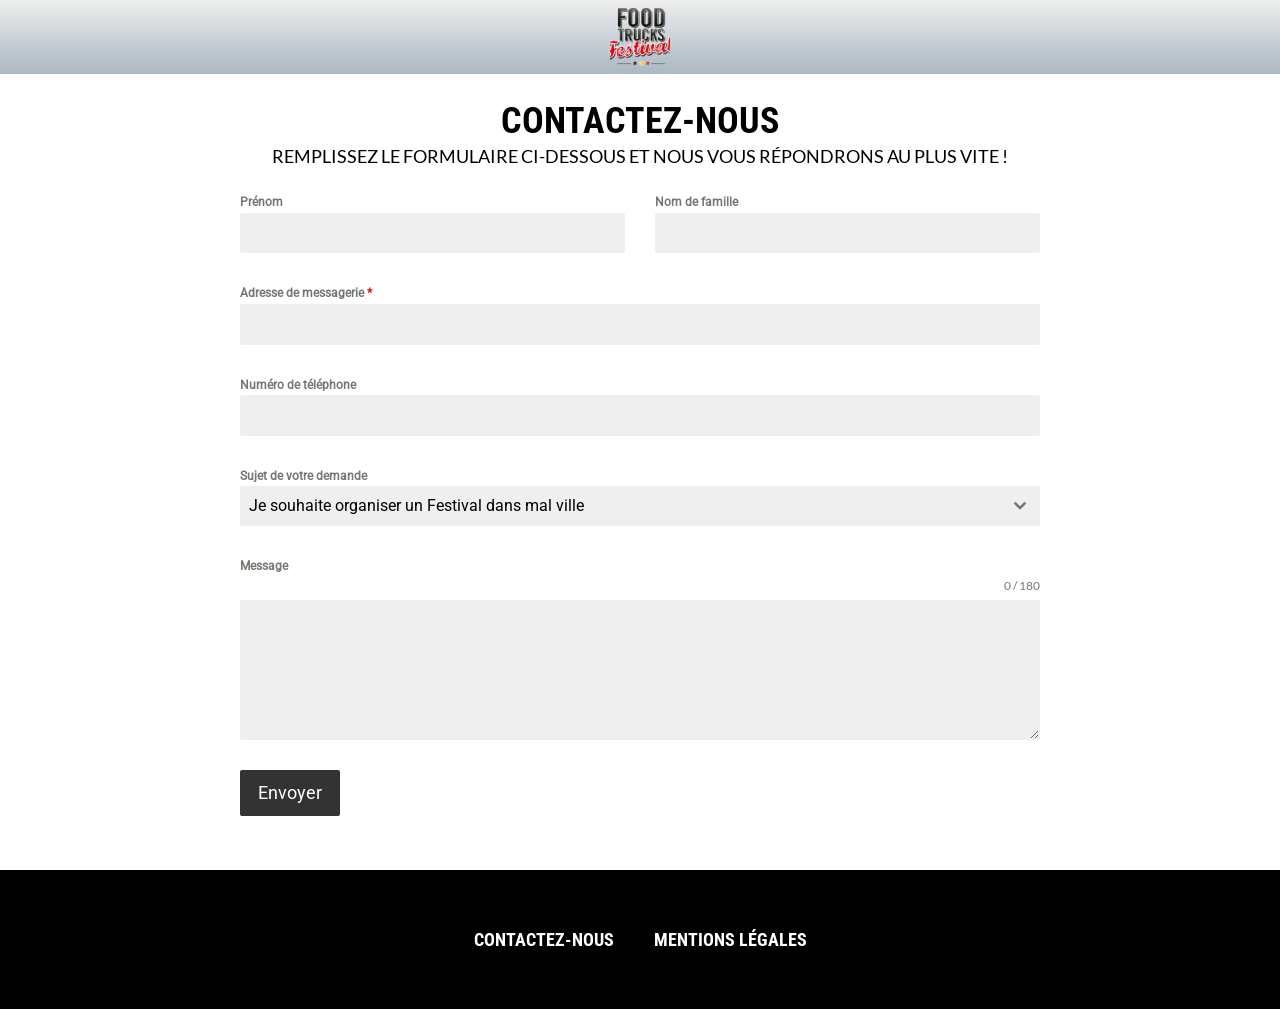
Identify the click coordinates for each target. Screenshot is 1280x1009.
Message (264, 566)
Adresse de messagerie (306, 293)
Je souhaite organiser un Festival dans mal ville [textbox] (416, 505)
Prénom (261, 202)
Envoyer (290, 792)
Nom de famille (696, 202)
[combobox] (640, 506)
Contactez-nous (544, 939)
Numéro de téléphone (298, 385)
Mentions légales (730, 939)
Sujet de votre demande (303, 476)
